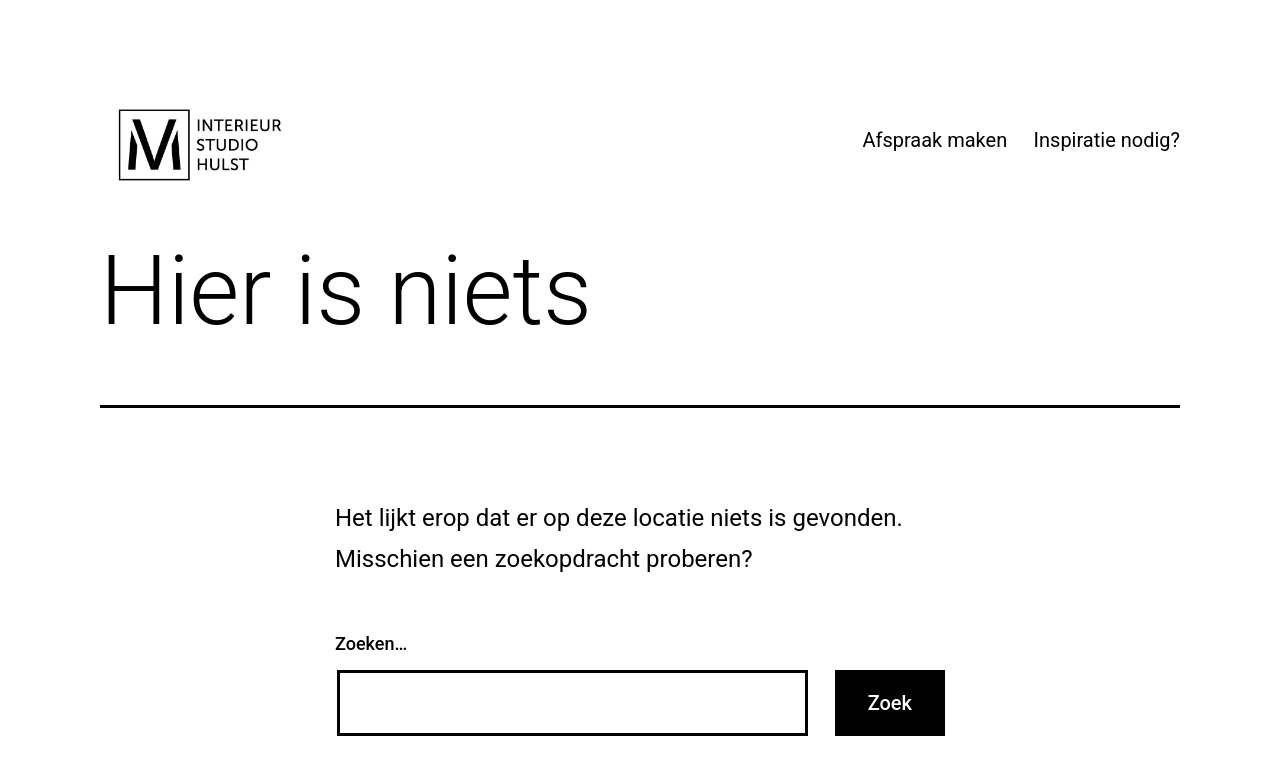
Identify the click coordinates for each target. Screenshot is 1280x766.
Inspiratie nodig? (1107, 140)
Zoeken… (371, 643)
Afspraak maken (934, 140)
